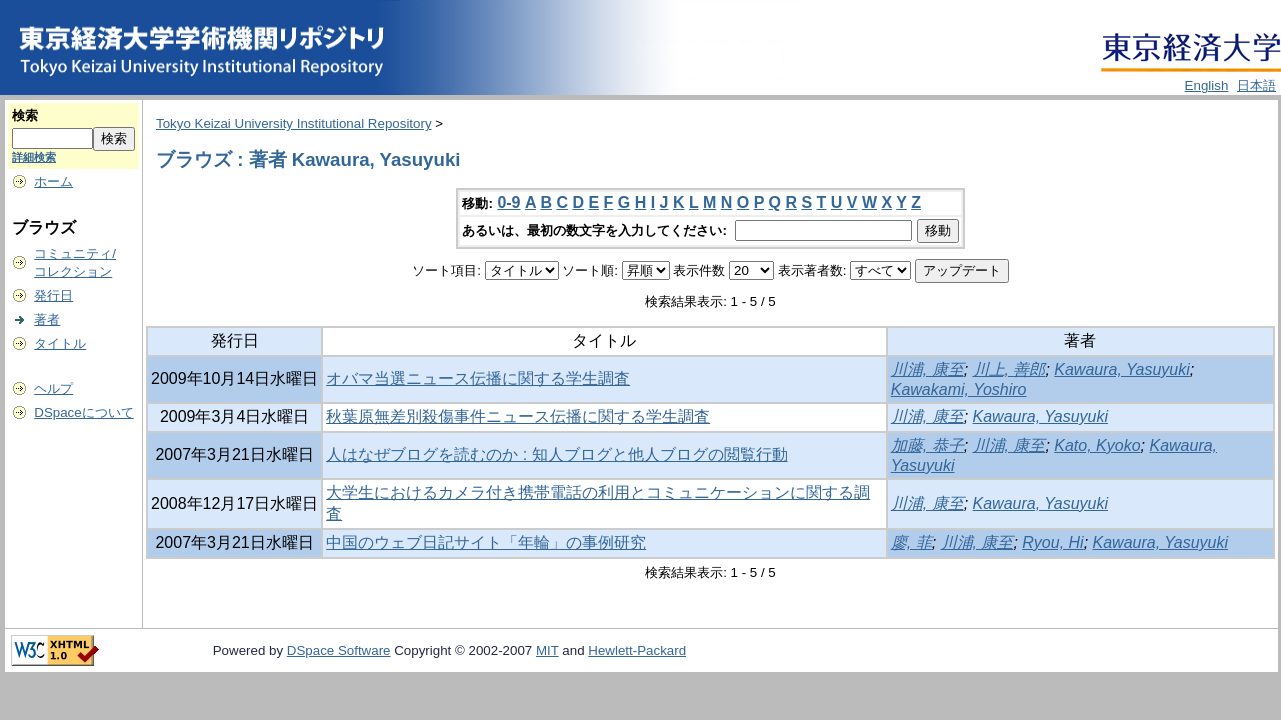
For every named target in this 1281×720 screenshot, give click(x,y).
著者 (47, 319)
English (1207, 85)
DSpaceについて (83, 412)
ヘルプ (53, 388)
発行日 (53, 295)
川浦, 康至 (927, 369)
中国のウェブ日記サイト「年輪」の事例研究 (486, 542)
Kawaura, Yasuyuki (1121, 369)
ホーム (53, 181)
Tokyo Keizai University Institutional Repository (294, 123)
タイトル (60, 343)
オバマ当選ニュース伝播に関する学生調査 (478, 378)
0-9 (508, 202)
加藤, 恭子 (927, 445)
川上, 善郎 (1009, 369)
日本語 (1256, 85)
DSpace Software (339, 650)
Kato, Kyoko (1097, 445)
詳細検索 (34, 157)
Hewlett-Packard (637, 650)
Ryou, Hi (1052, 542)
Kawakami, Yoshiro (959, 389)
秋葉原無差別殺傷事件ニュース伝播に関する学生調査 (518, 416)
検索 (25, 115)
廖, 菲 (911, 542)
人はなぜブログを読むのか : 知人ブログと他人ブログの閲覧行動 (556, 454)
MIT (547, 650)
